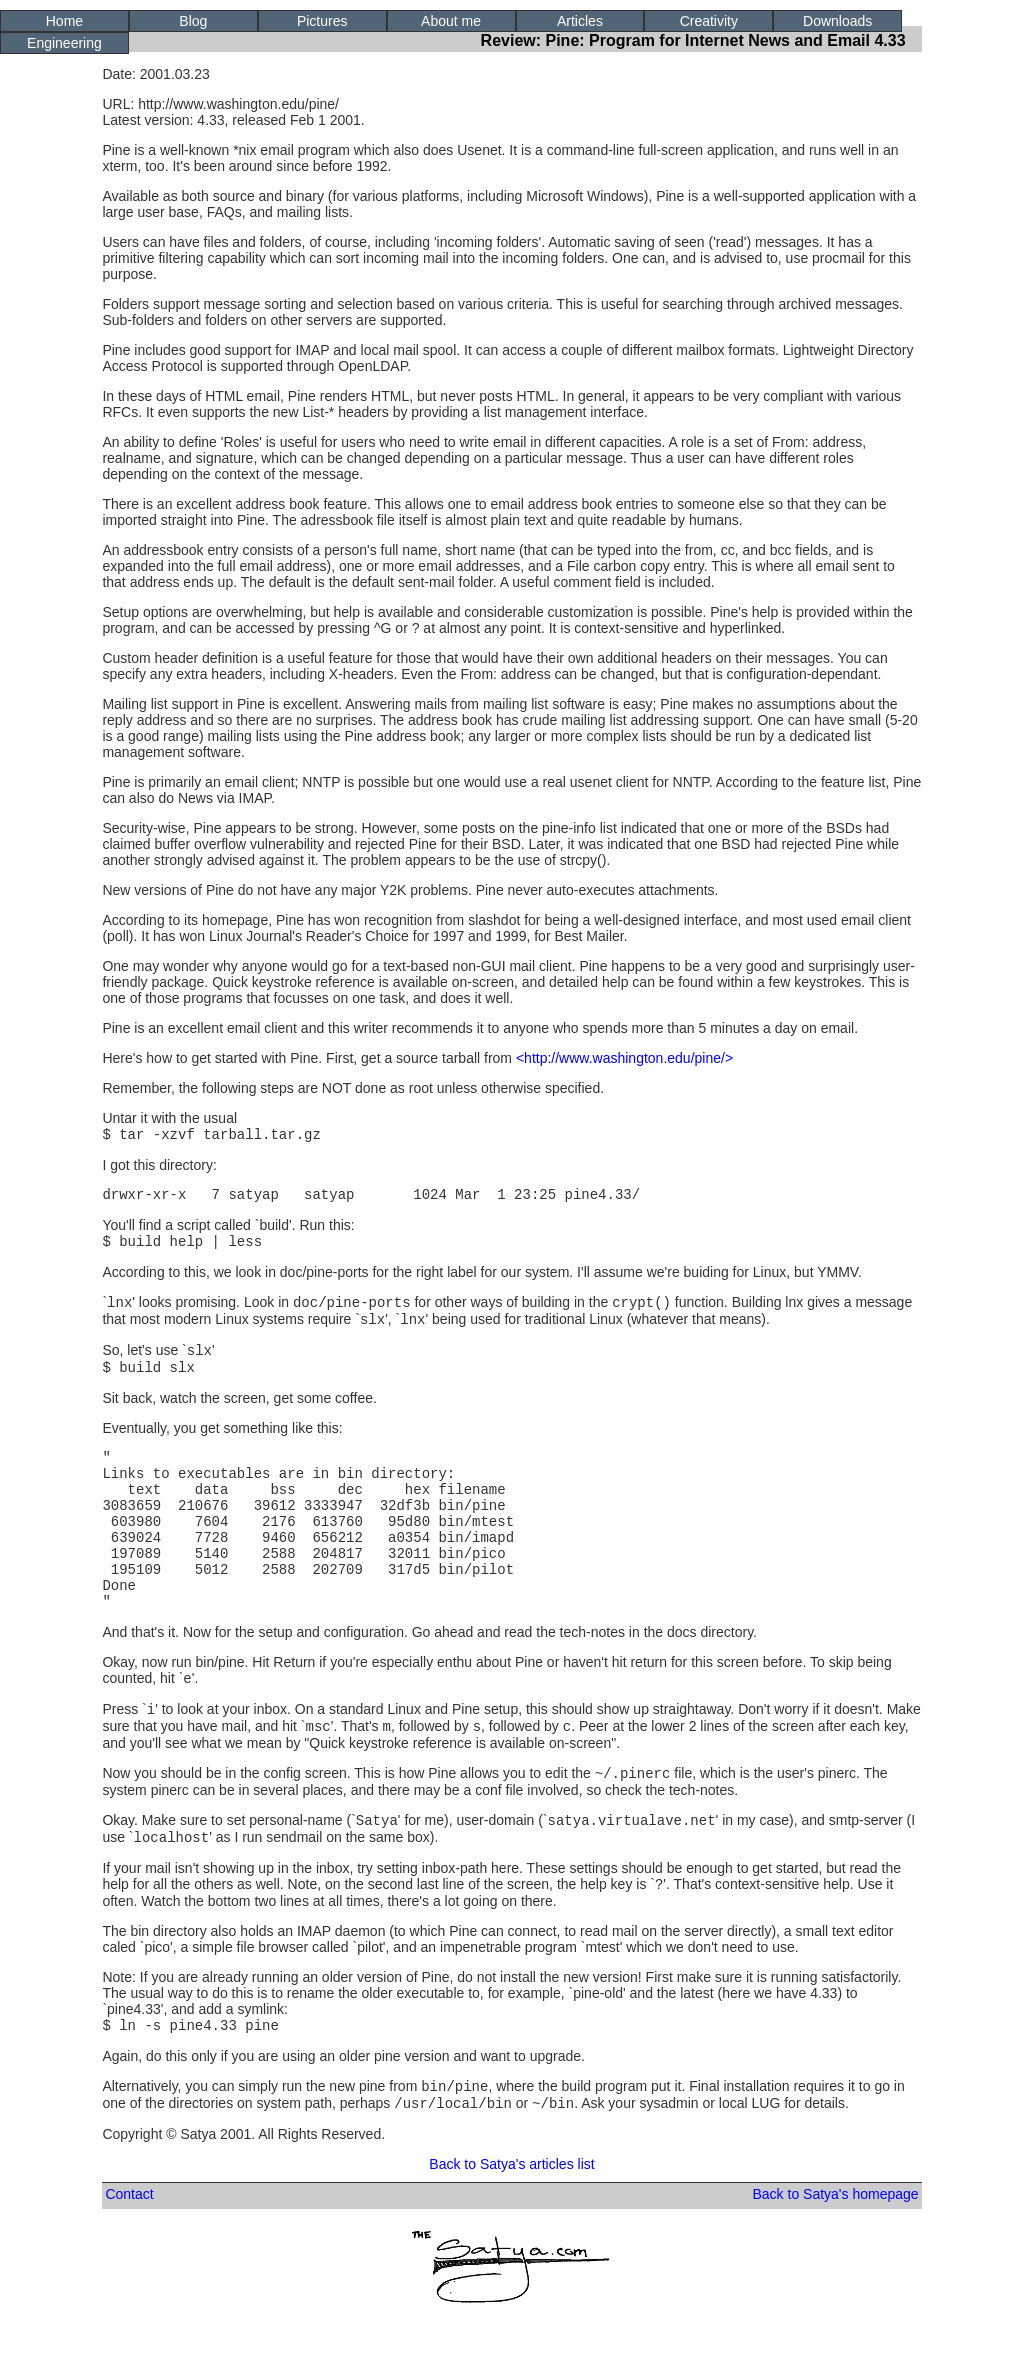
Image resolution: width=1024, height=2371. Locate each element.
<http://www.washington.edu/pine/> (624, 1058)
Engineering (64, 43)
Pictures (322, 21)
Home (64, 21)
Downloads (837, 21)
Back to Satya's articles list (511, 2229)
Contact (129, 2259)
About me (451, 21)
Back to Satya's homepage (835, 2259)
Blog (193, 21)
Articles (580, 21)
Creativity (709, 21)
